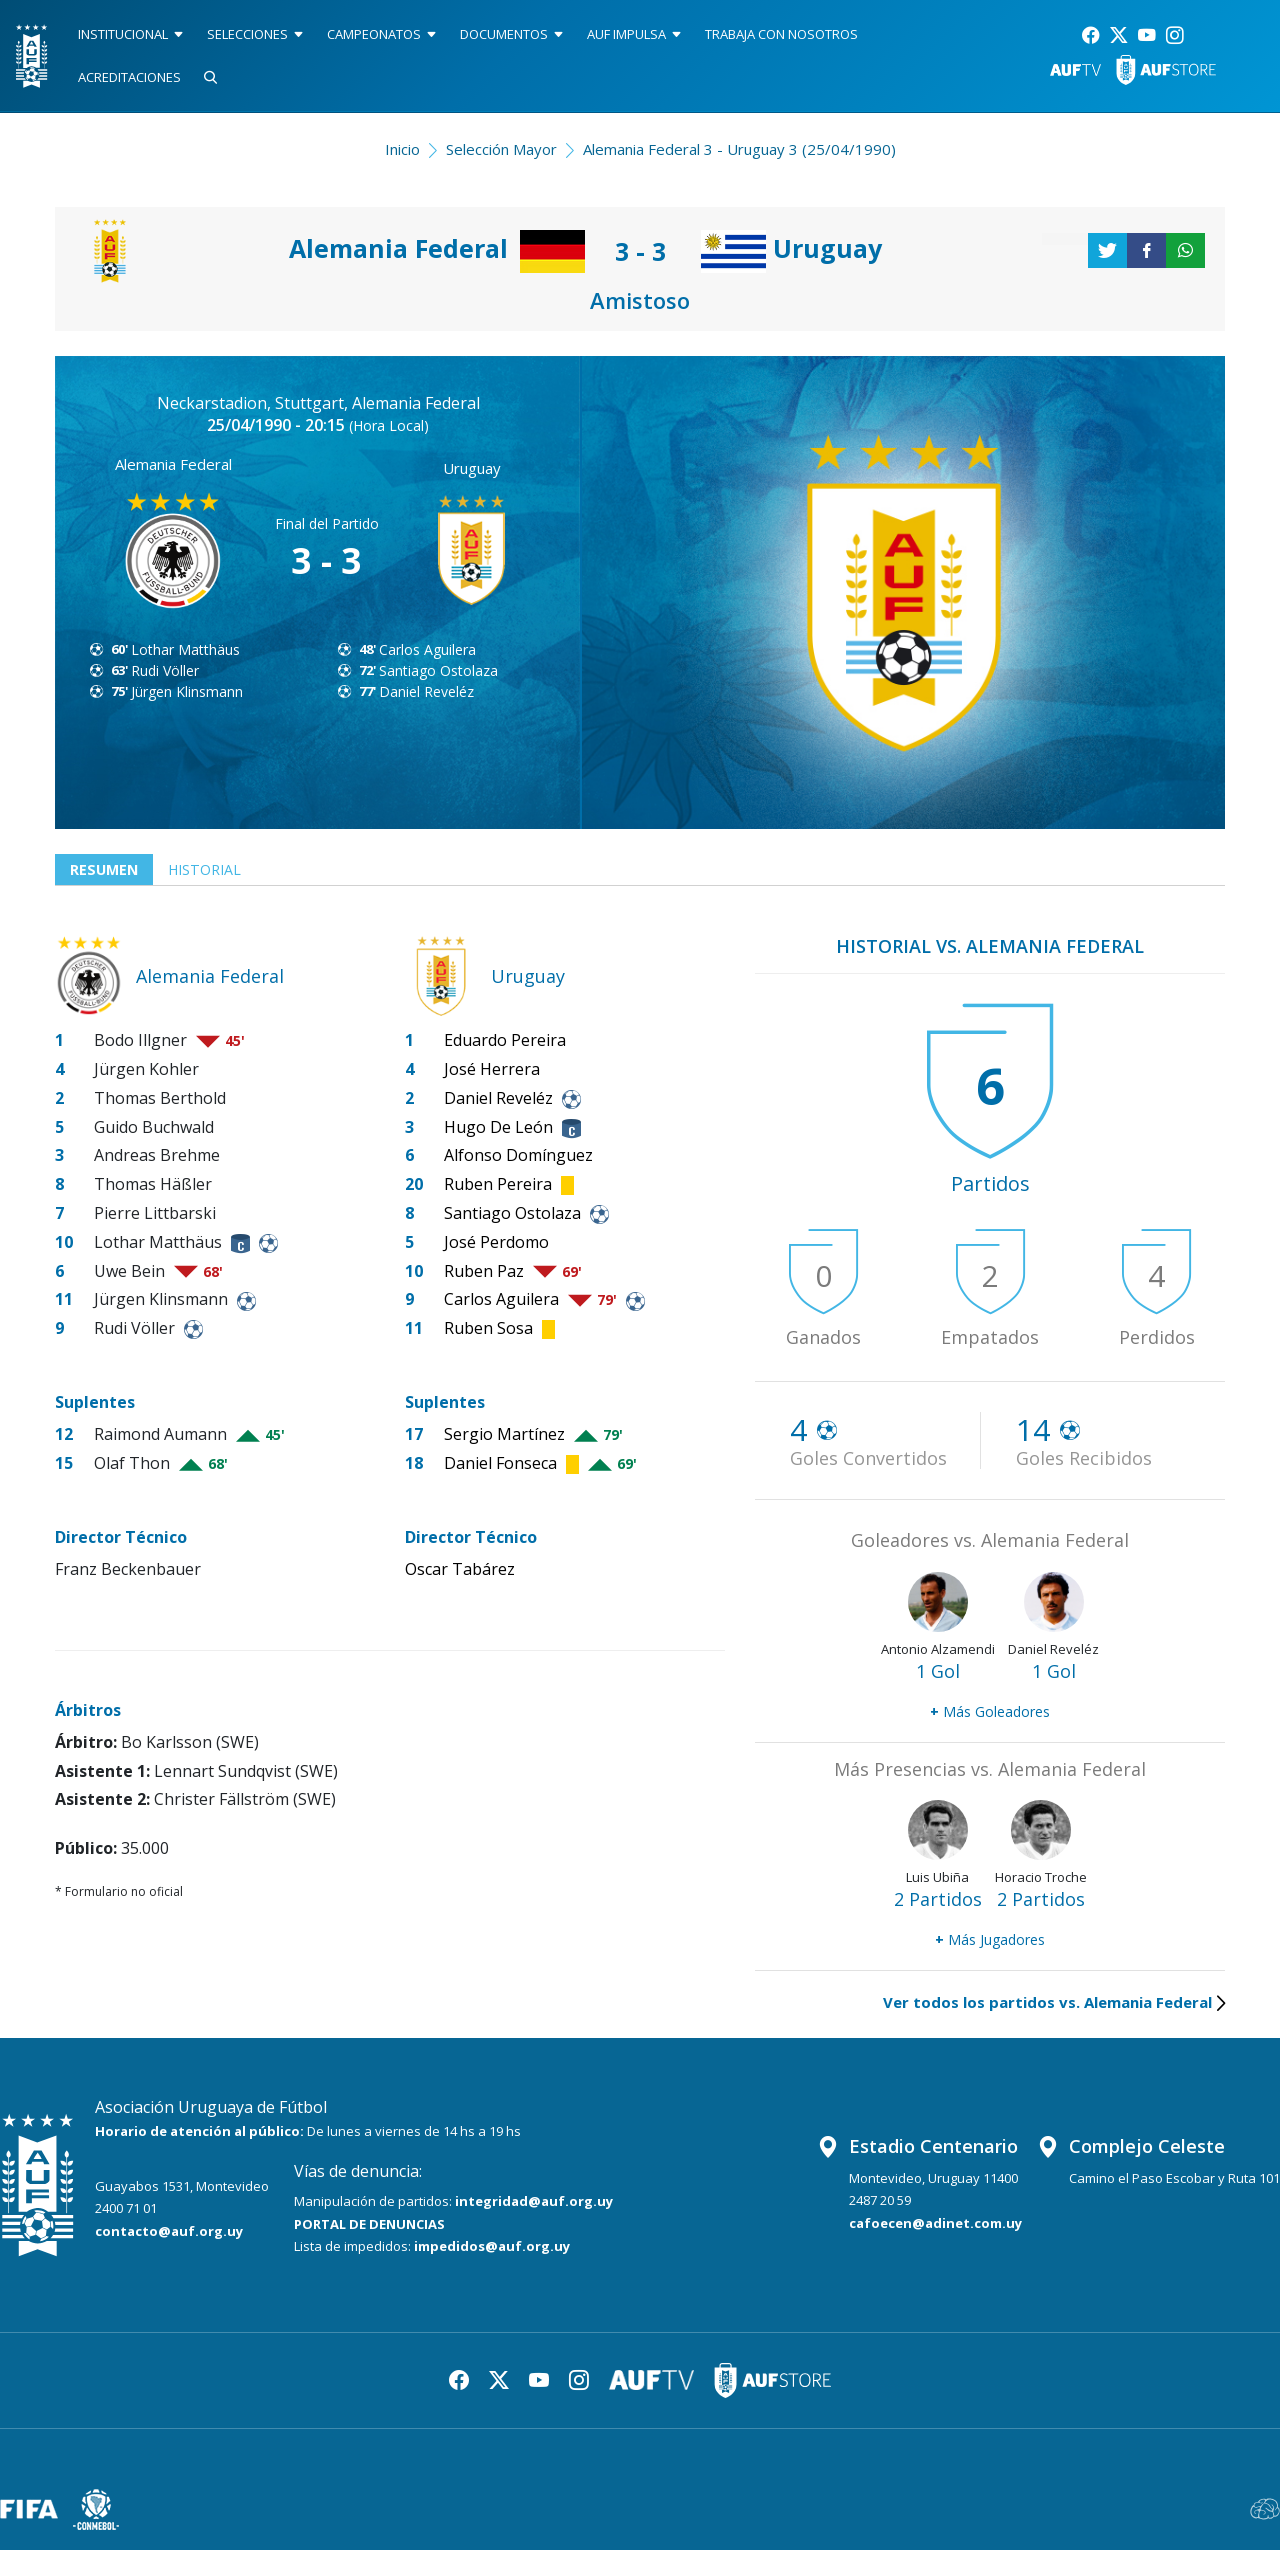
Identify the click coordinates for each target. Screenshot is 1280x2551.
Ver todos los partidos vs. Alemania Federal (1054, 2003)
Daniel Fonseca (500, 1464)
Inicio (402, 149)
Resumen (105, 870)
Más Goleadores (990, 1712)
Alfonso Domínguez (518, 1157)
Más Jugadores (990, 1940)
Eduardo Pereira (505, 1041)
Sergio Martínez (504, 1435)
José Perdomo (496, 1243)
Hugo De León (498, 1128)
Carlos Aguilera (427, 649)
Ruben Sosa (488, 1329)
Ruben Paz (484, 1272)
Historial (210, 870)
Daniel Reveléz (426, 691)
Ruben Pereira (498, 1185)
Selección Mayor (501, 149)
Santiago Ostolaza (438, 670)
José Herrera (492, 1070)
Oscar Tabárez (460, 1570)
